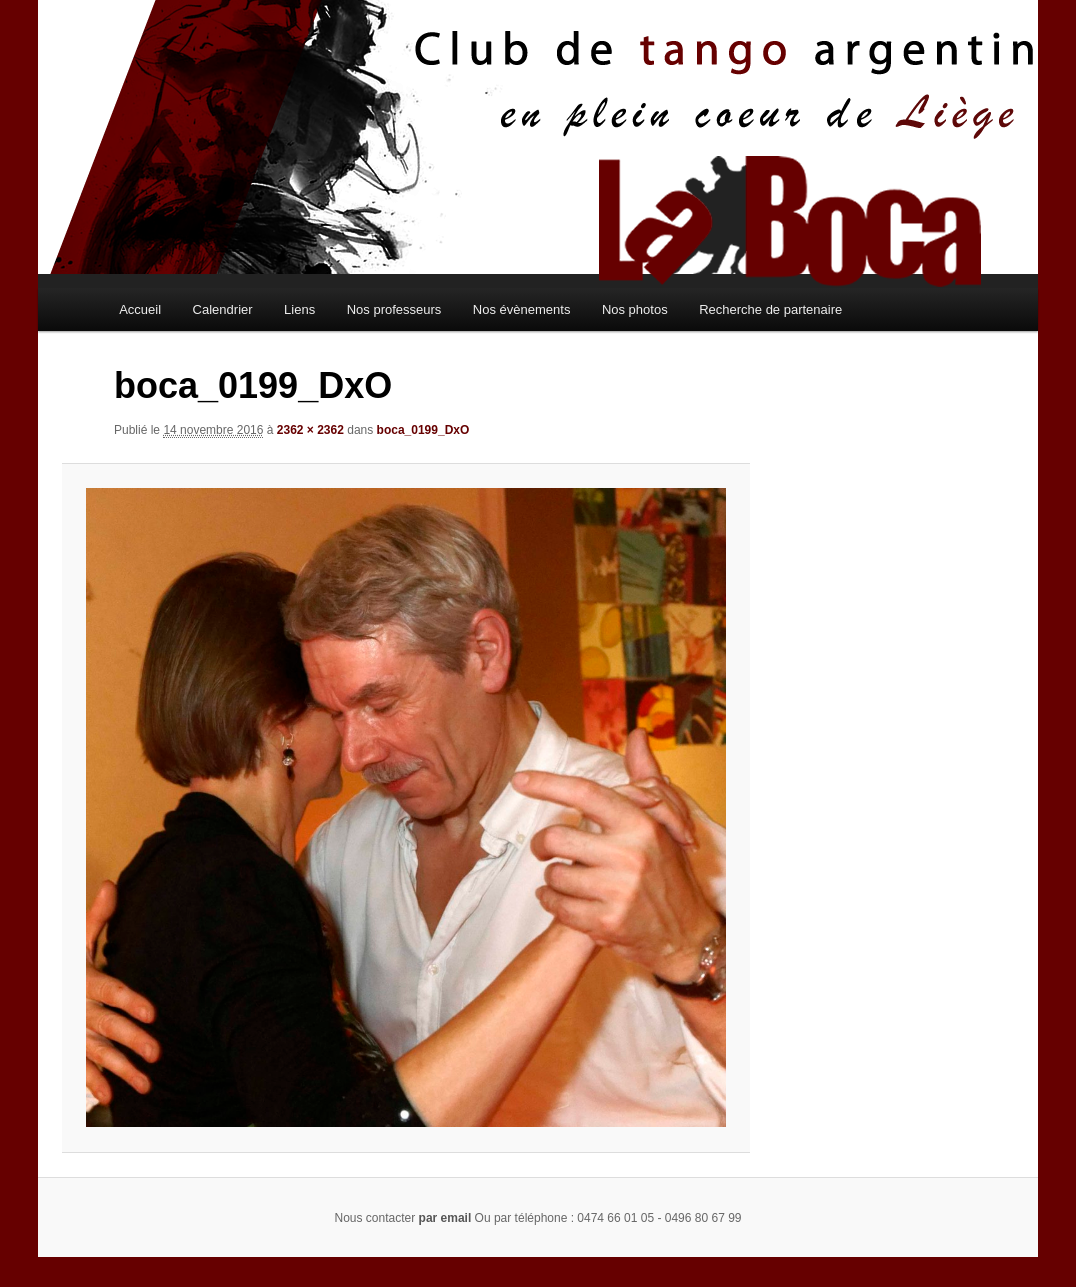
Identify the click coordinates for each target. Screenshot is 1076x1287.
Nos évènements (522, 309)
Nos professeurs (394, 309)
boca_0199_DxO (423, 430)
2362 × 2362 (310, 430)
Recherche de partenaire (770, 309)
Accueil (140, 309)
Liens (299, 309)
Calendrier (223, 309)
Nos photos (635, 309)
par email (445, 1218)
